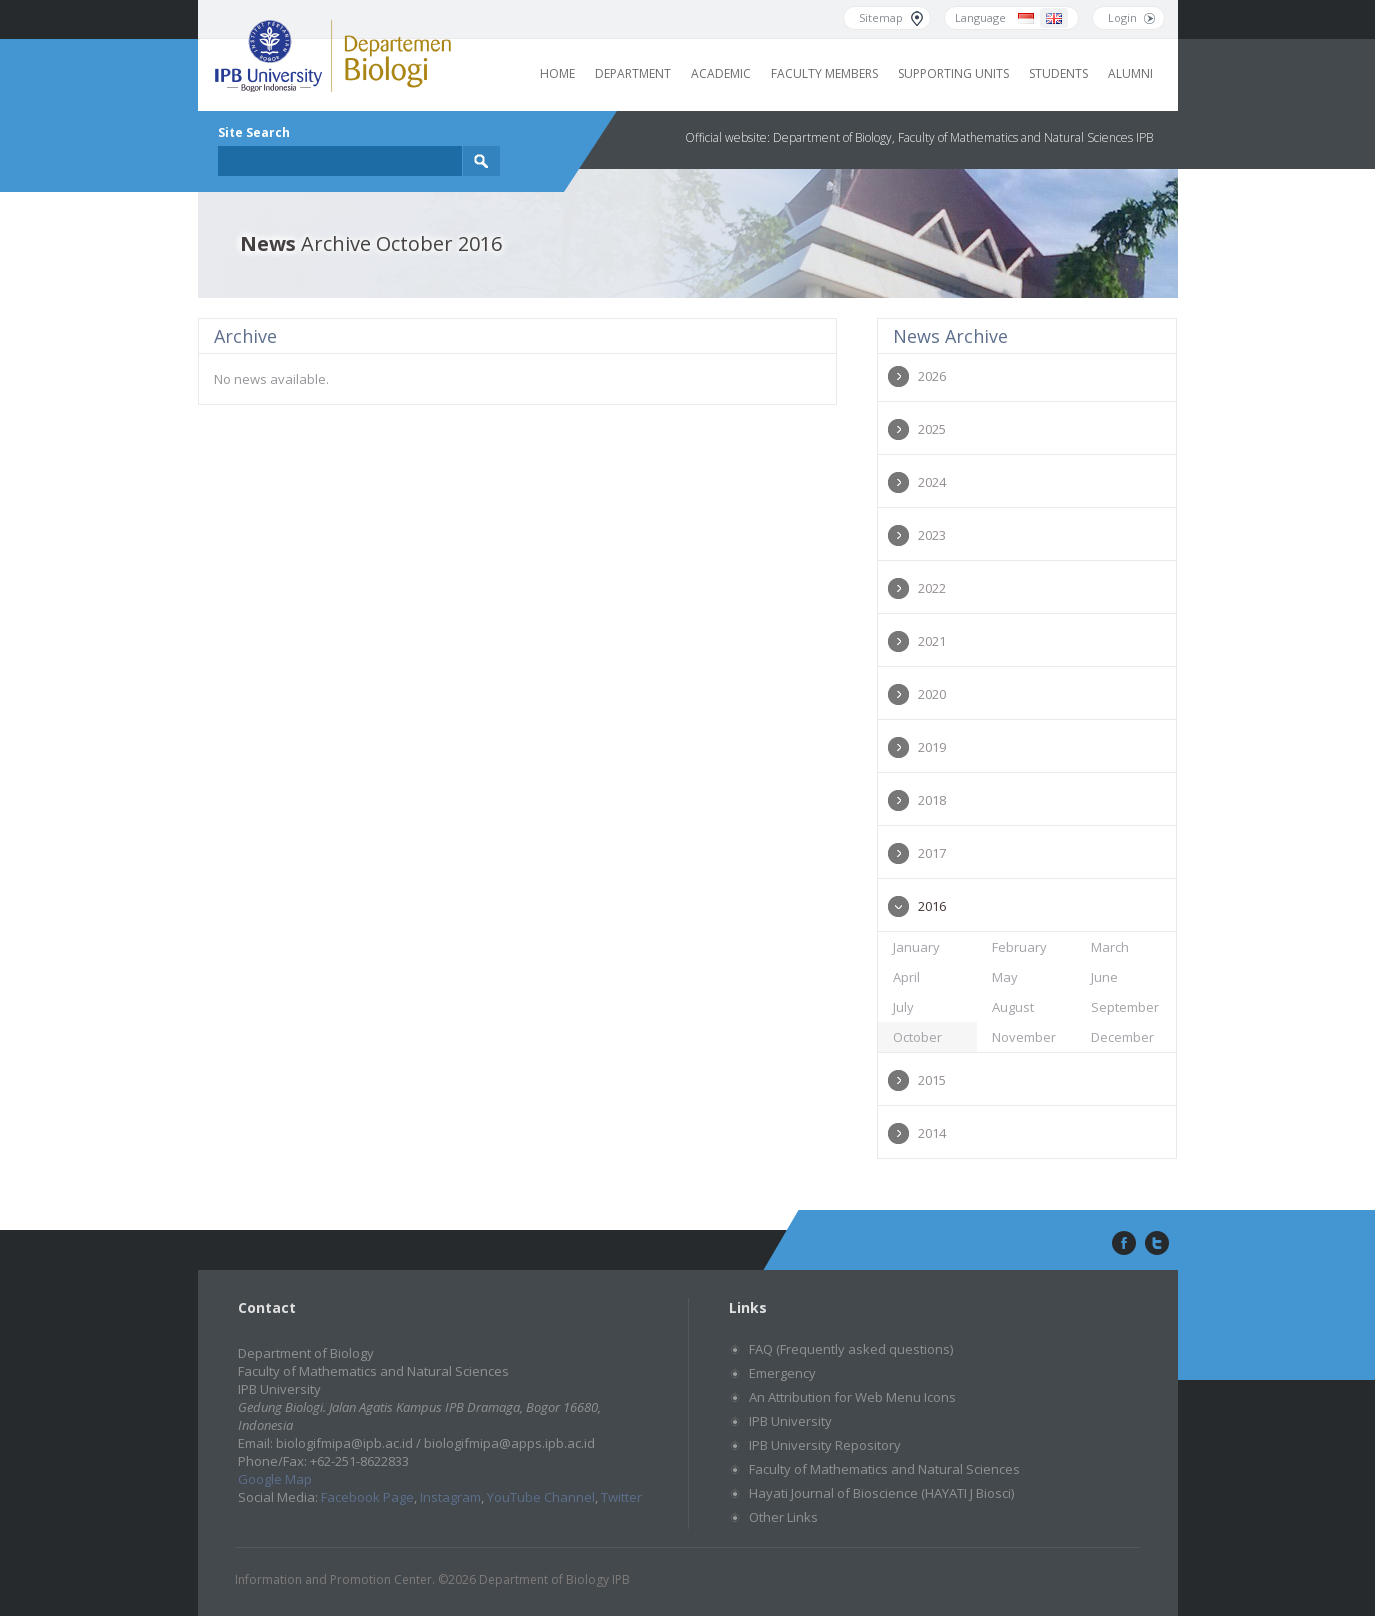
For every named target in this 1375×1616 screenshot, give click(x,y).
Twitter (621, 1497)
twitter (1157, 1244)
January (916, 947)
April (906, 977)
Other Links (783, 1517)
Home (557, 73)
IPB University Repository (825, 1445)
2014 (932, 1133)
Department (633, 73)
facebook (1122, 1244)
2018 (932, 800)
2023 (932, 535)
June (1104, 977)
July (903, 1007)
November (1024, 1037)
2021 (932, 641)
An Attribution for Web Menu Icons (852, 1397)
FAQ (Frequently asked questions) (851, 1349)
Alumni (1130, 73)
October (917, 1037)
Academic (721, 73)
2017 (932, 853)
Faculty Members (824, 73)
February (1019, 947)
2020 (932, 694)
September (1125, 1007)
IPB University (790, 1421)
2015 (932, 1080)
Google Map (275, 1479)
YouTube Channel (541, 1497)
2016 (932, 906)
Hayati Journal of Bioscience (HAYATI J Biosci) (881, 1493)
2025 (932, 429)
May (1005, 977)
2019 (932, 747)
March (1110, 947)
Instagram (450, 1497)
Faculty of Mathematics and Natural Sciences (884, 1469)
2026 (932, 376)
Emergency (782, 1373)
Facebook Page (367, 1497)
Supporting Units (953, 73)
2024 (932, 482)
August (1013, 1007)
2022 (932, 588)
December (1122, 1037)
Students (1058, 73)
